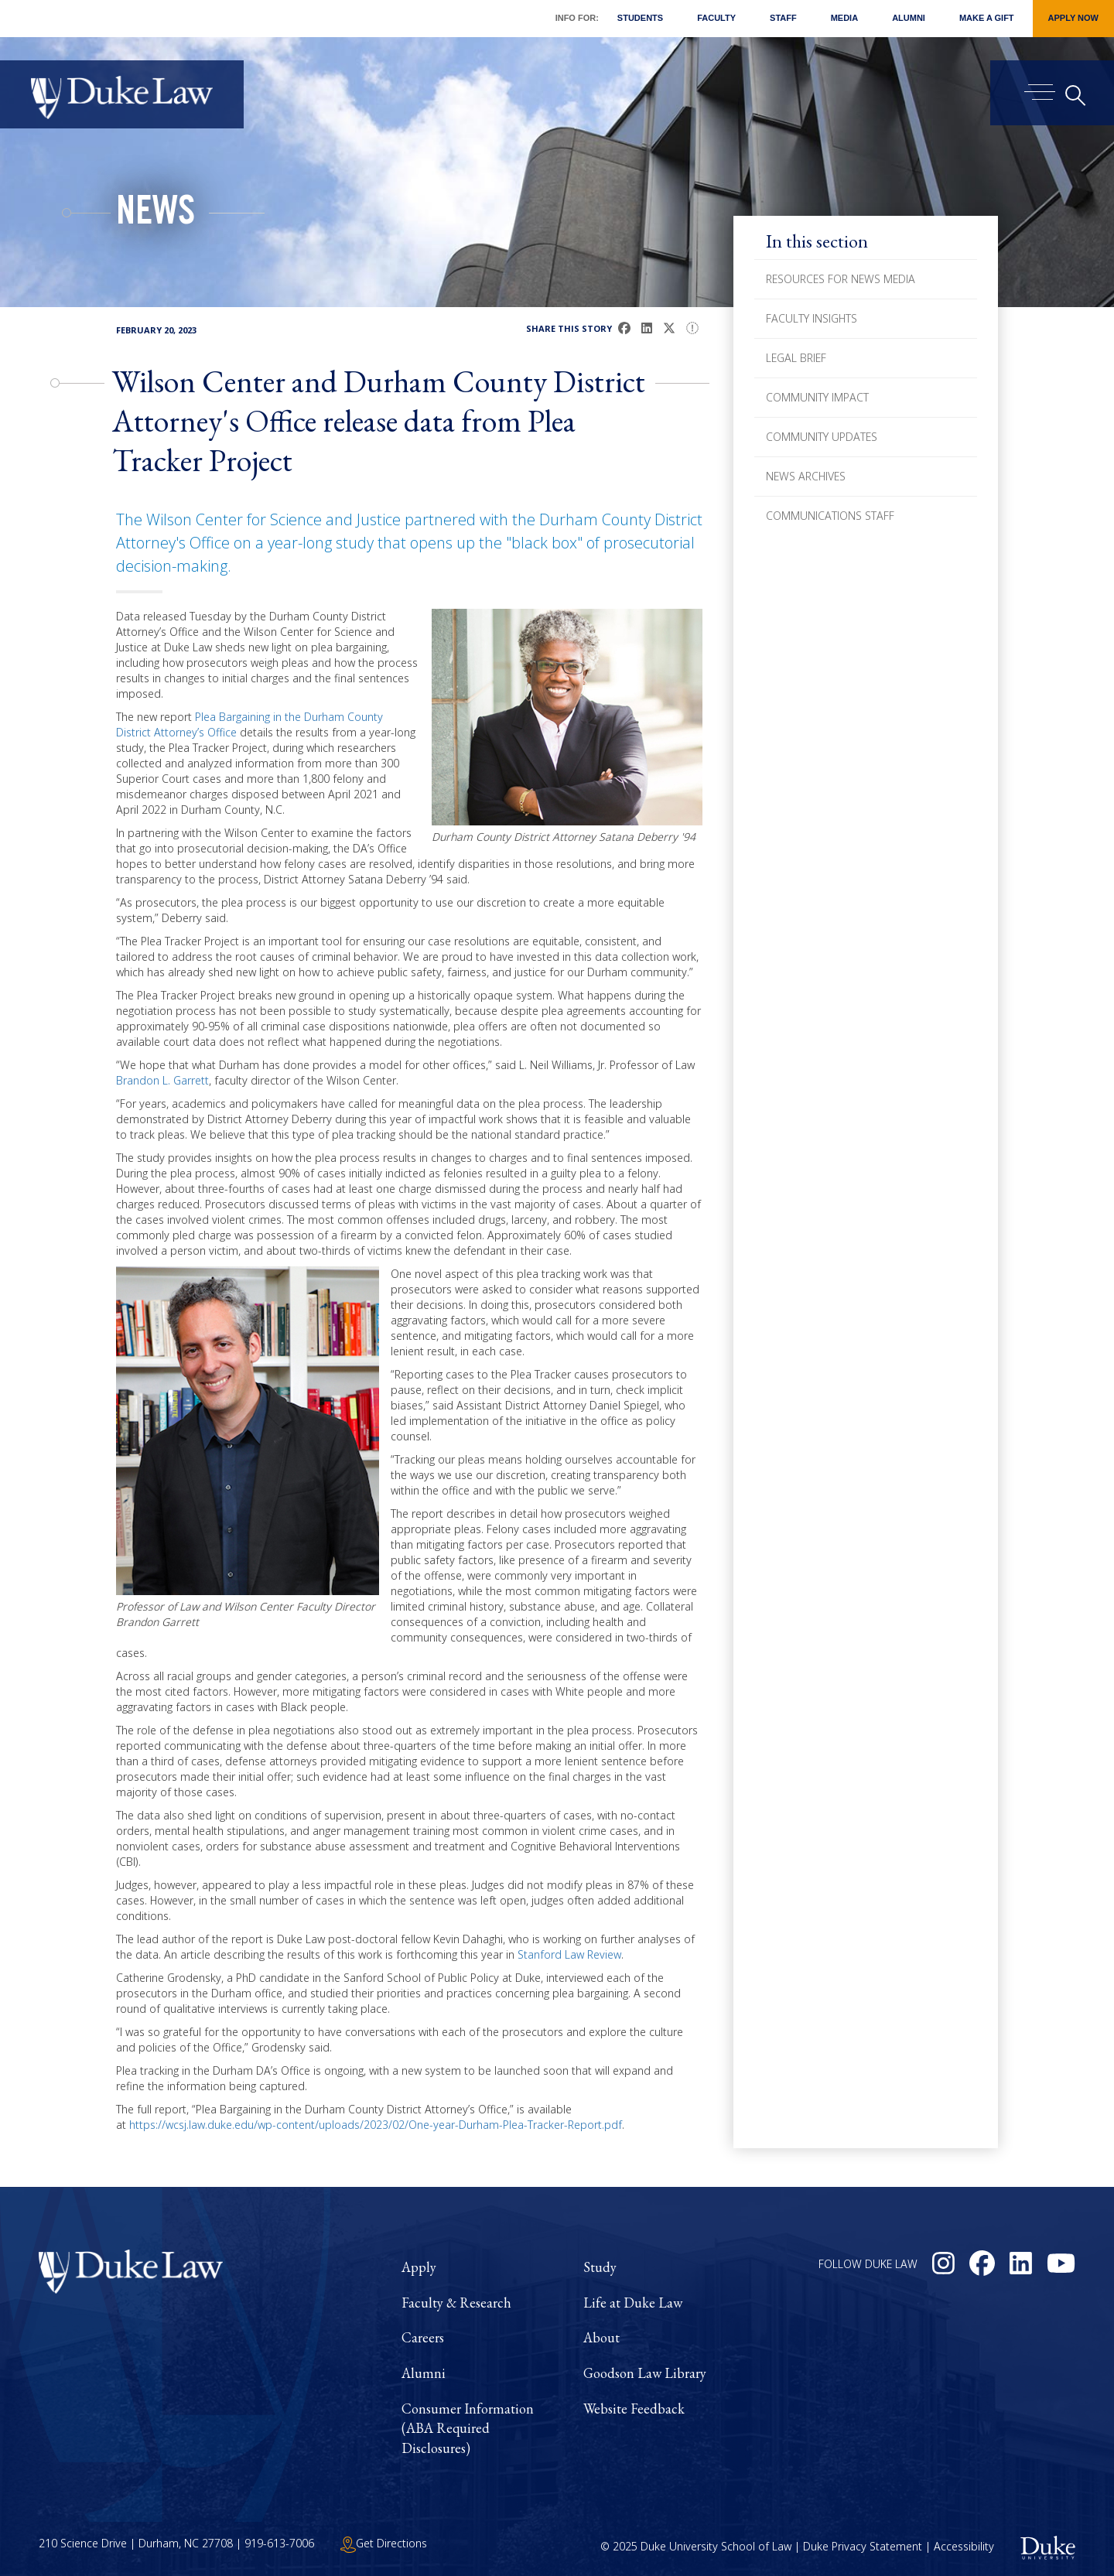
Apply (419, 2267)
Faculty (716, 17)
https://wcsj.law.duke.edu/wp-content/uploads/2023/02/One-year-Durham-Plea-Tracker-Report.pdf (375, 2124)
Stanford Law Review (569, 1954)
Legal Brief (796, 357)
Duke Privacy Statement (862, 2546)
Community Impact (817, 397)
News (155, 215)
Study (600, 2267)
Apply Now (1073, 17)
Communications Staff (830, 515)
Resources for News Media (840, 279)
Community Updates (821, 436)
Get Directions (383, 2543)
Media (844, 17)
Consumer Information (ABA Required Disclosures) (468, 2428)
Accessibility (964, 2546)
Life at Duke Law (632, 2302)
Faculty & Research (456, 2302)
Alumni (908, 17)
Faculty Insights (811, 318)
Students (640, 17)
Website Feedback (634, 2408)
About (601, 2337)
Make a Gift (986, 17)
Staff (783, 17)
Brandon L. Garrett (162, 1080)
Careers (423, 2337)
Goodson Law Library (644, 2373)
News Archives (806, 476)
